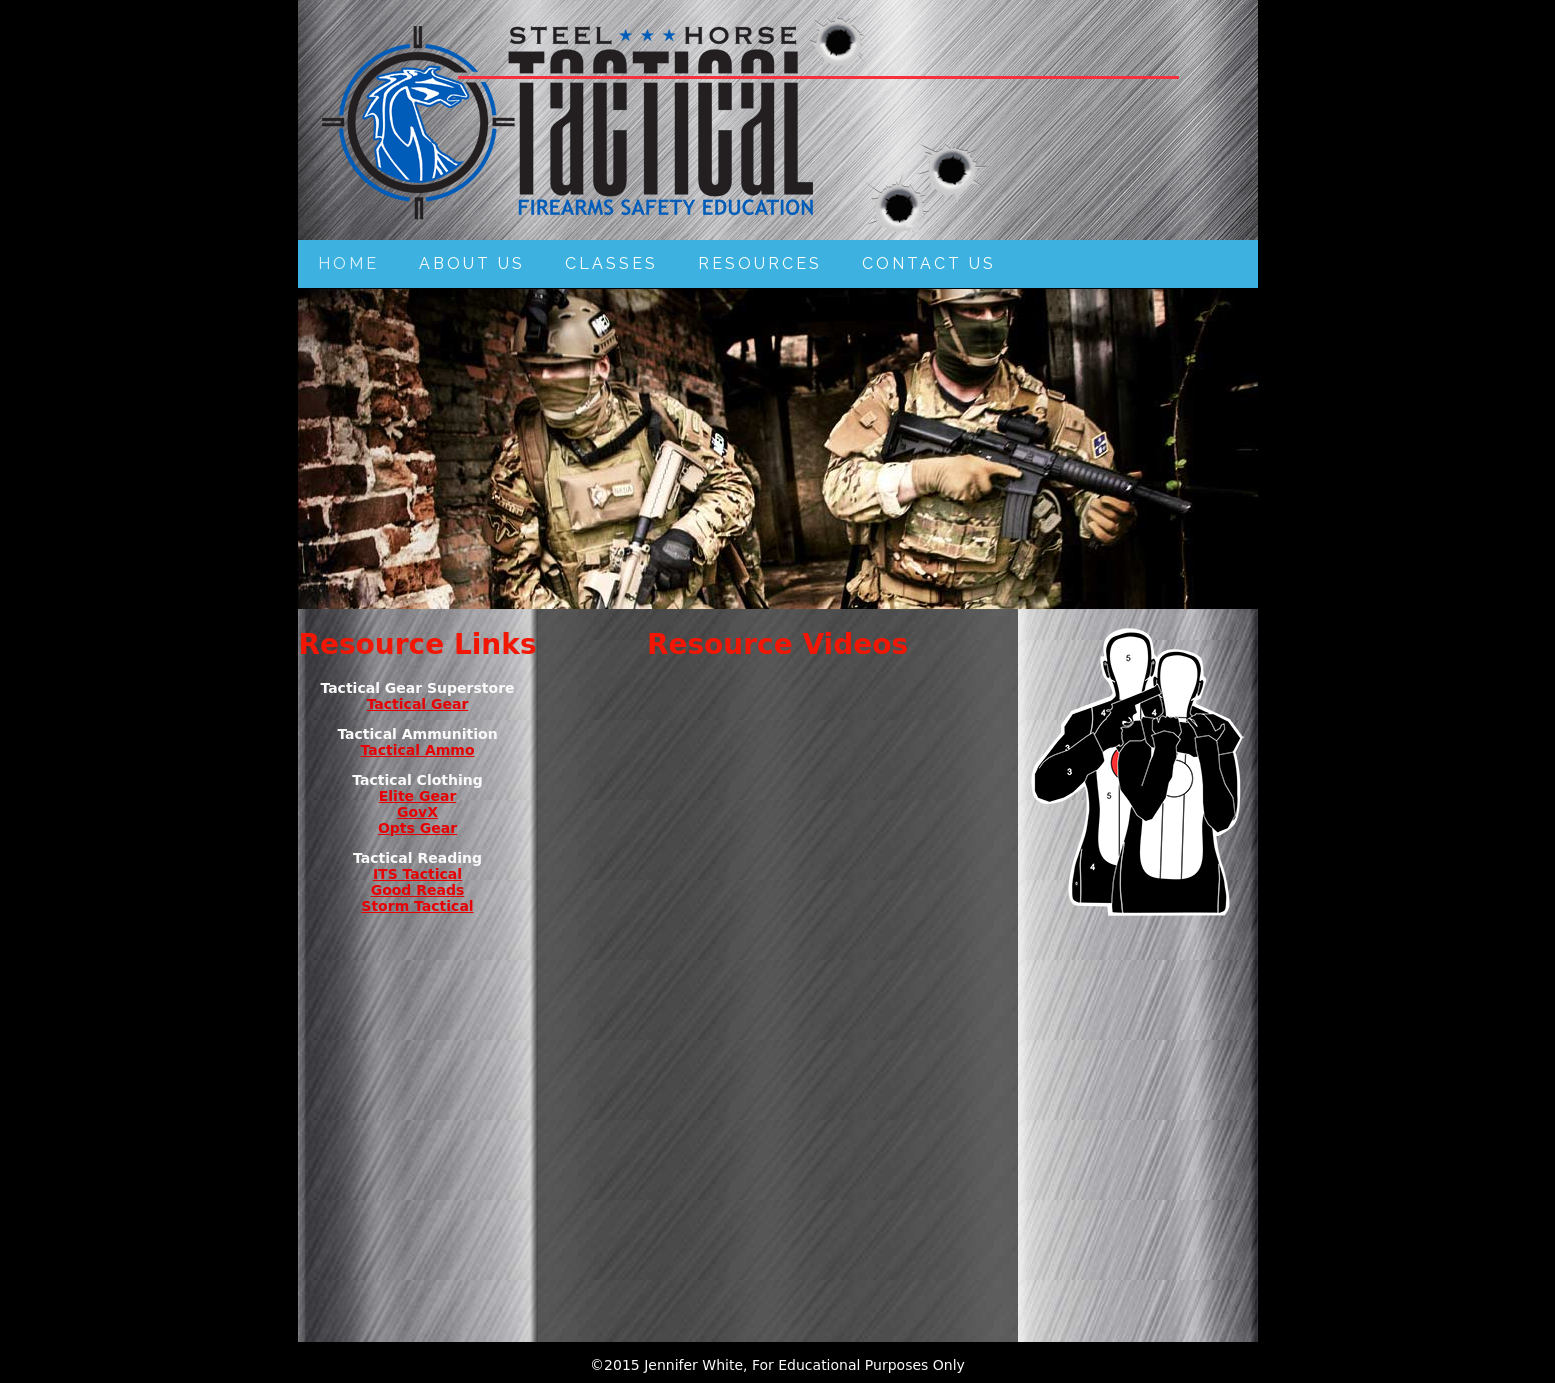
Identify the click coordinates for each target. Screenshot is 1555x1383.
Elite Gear (418, 796)
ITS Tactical (417, 874)
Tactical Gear (418, 704)
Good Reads (418, 890)
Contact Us (929, 263)
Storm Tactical (417, 906)
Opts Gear (417, 828)
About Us (472, 263)
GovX (417, 812)
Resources (760, 263)
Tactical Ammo (417, 750)
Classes (611, 263)
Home (348, 263)
